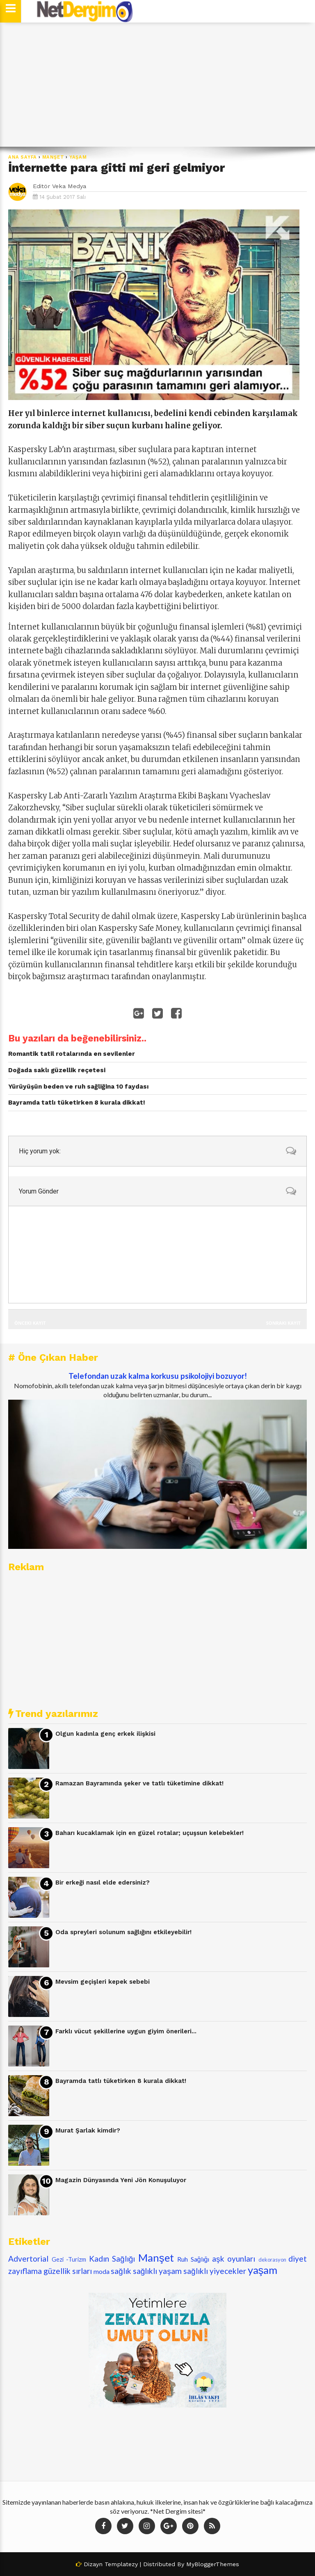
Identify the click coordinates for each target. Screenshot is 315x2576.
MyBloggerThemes (212, 2564)
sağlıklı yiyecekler (214, 2271)
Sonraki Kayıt (283, 1323)
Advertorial (28, 2258)
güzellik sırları (67, 2271)
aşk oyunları (233, 2258)
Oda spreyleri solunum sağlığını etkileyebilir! (123, 1932)
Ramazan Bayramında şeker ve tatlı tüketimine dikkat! (139, 1783)
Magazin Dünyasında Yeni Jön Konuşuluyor (120, 2180)
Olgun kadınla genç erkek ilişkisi (105, 1733)
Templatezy (121, 2564)
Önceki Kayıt (30, 1323)
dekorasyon (272, 2259)
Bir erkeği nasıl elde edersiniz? (102, 1882)
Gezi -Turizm (69, 2259)
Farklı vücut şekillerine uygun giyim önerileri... (125, 2031)
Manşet (53, 157)
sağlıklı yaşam (157, 2271)
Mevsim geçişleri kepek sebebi (102, 1981)
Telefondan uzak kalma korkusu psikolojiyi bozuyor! (157, 1375)
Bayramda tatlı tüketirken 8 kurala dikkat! (120, 2081)
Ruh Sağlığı (193, 2259)
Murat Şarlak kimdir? (87, 2130)
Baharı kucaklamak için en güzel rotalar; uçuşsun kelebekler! (149, 1833)
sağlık (121, 2271)
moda (102, 2271)
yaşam (78, 157)
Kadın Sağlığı (112, 2258)
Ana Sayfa (22, 157)
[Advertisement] (157, 84)
